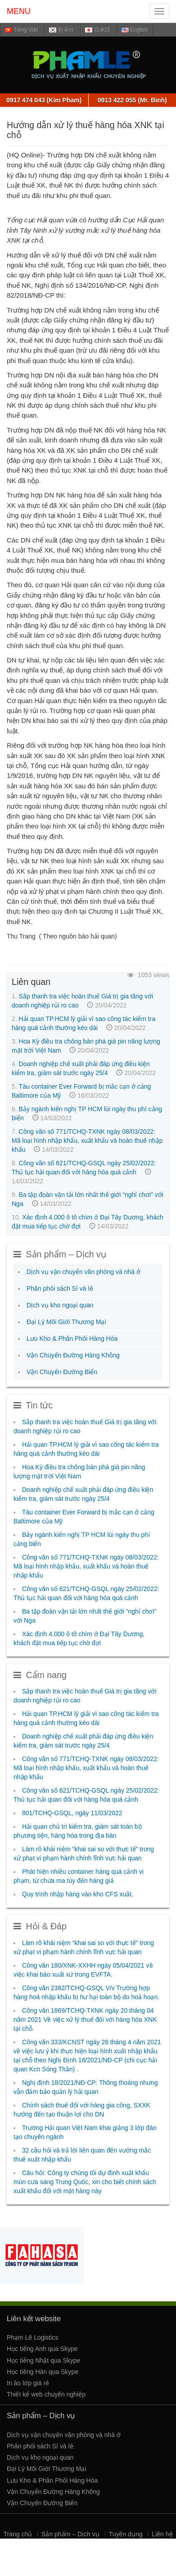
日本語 (97, 30)
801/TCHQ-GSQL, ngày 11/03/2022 (72, 1813)
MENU (19, 11)
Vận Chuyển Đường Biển (62, 1371)
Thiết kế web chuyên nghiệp (46, 2394)
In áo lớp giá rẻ (28, 2383)
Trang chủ (17, 2534)
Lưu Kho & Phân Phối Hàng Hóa (72, 1338)
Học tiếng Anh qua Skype (42, 2348)
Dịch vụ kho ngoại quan (60, 1305)
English (135, 30)
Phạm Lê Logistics (33, 2337)
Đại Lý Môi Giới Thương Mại (66, 1321)
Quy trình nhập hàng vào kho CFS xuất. (77, 1894)
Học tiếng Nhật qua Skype (43, 2360)
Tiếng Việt (21, 30)
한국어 (61, 30)
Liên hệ (162, 2534)
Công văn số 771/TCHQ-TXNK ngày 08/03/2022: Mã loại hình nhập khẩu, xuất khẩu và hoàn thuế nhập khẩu (87, 1140)
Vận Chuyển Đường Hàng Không (73, 1355)
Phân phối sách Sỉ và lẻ (60, 1288)
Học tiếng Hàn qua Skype (42, 2371)
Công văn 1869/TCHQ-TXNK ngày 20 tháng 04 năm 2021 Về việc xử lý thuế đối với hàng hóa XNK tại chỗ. (85, 2019)
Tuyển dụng (126, 2534)
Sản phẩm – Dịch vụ (70, 2534)
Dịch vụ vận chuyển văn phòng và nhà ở (83, 1271)
